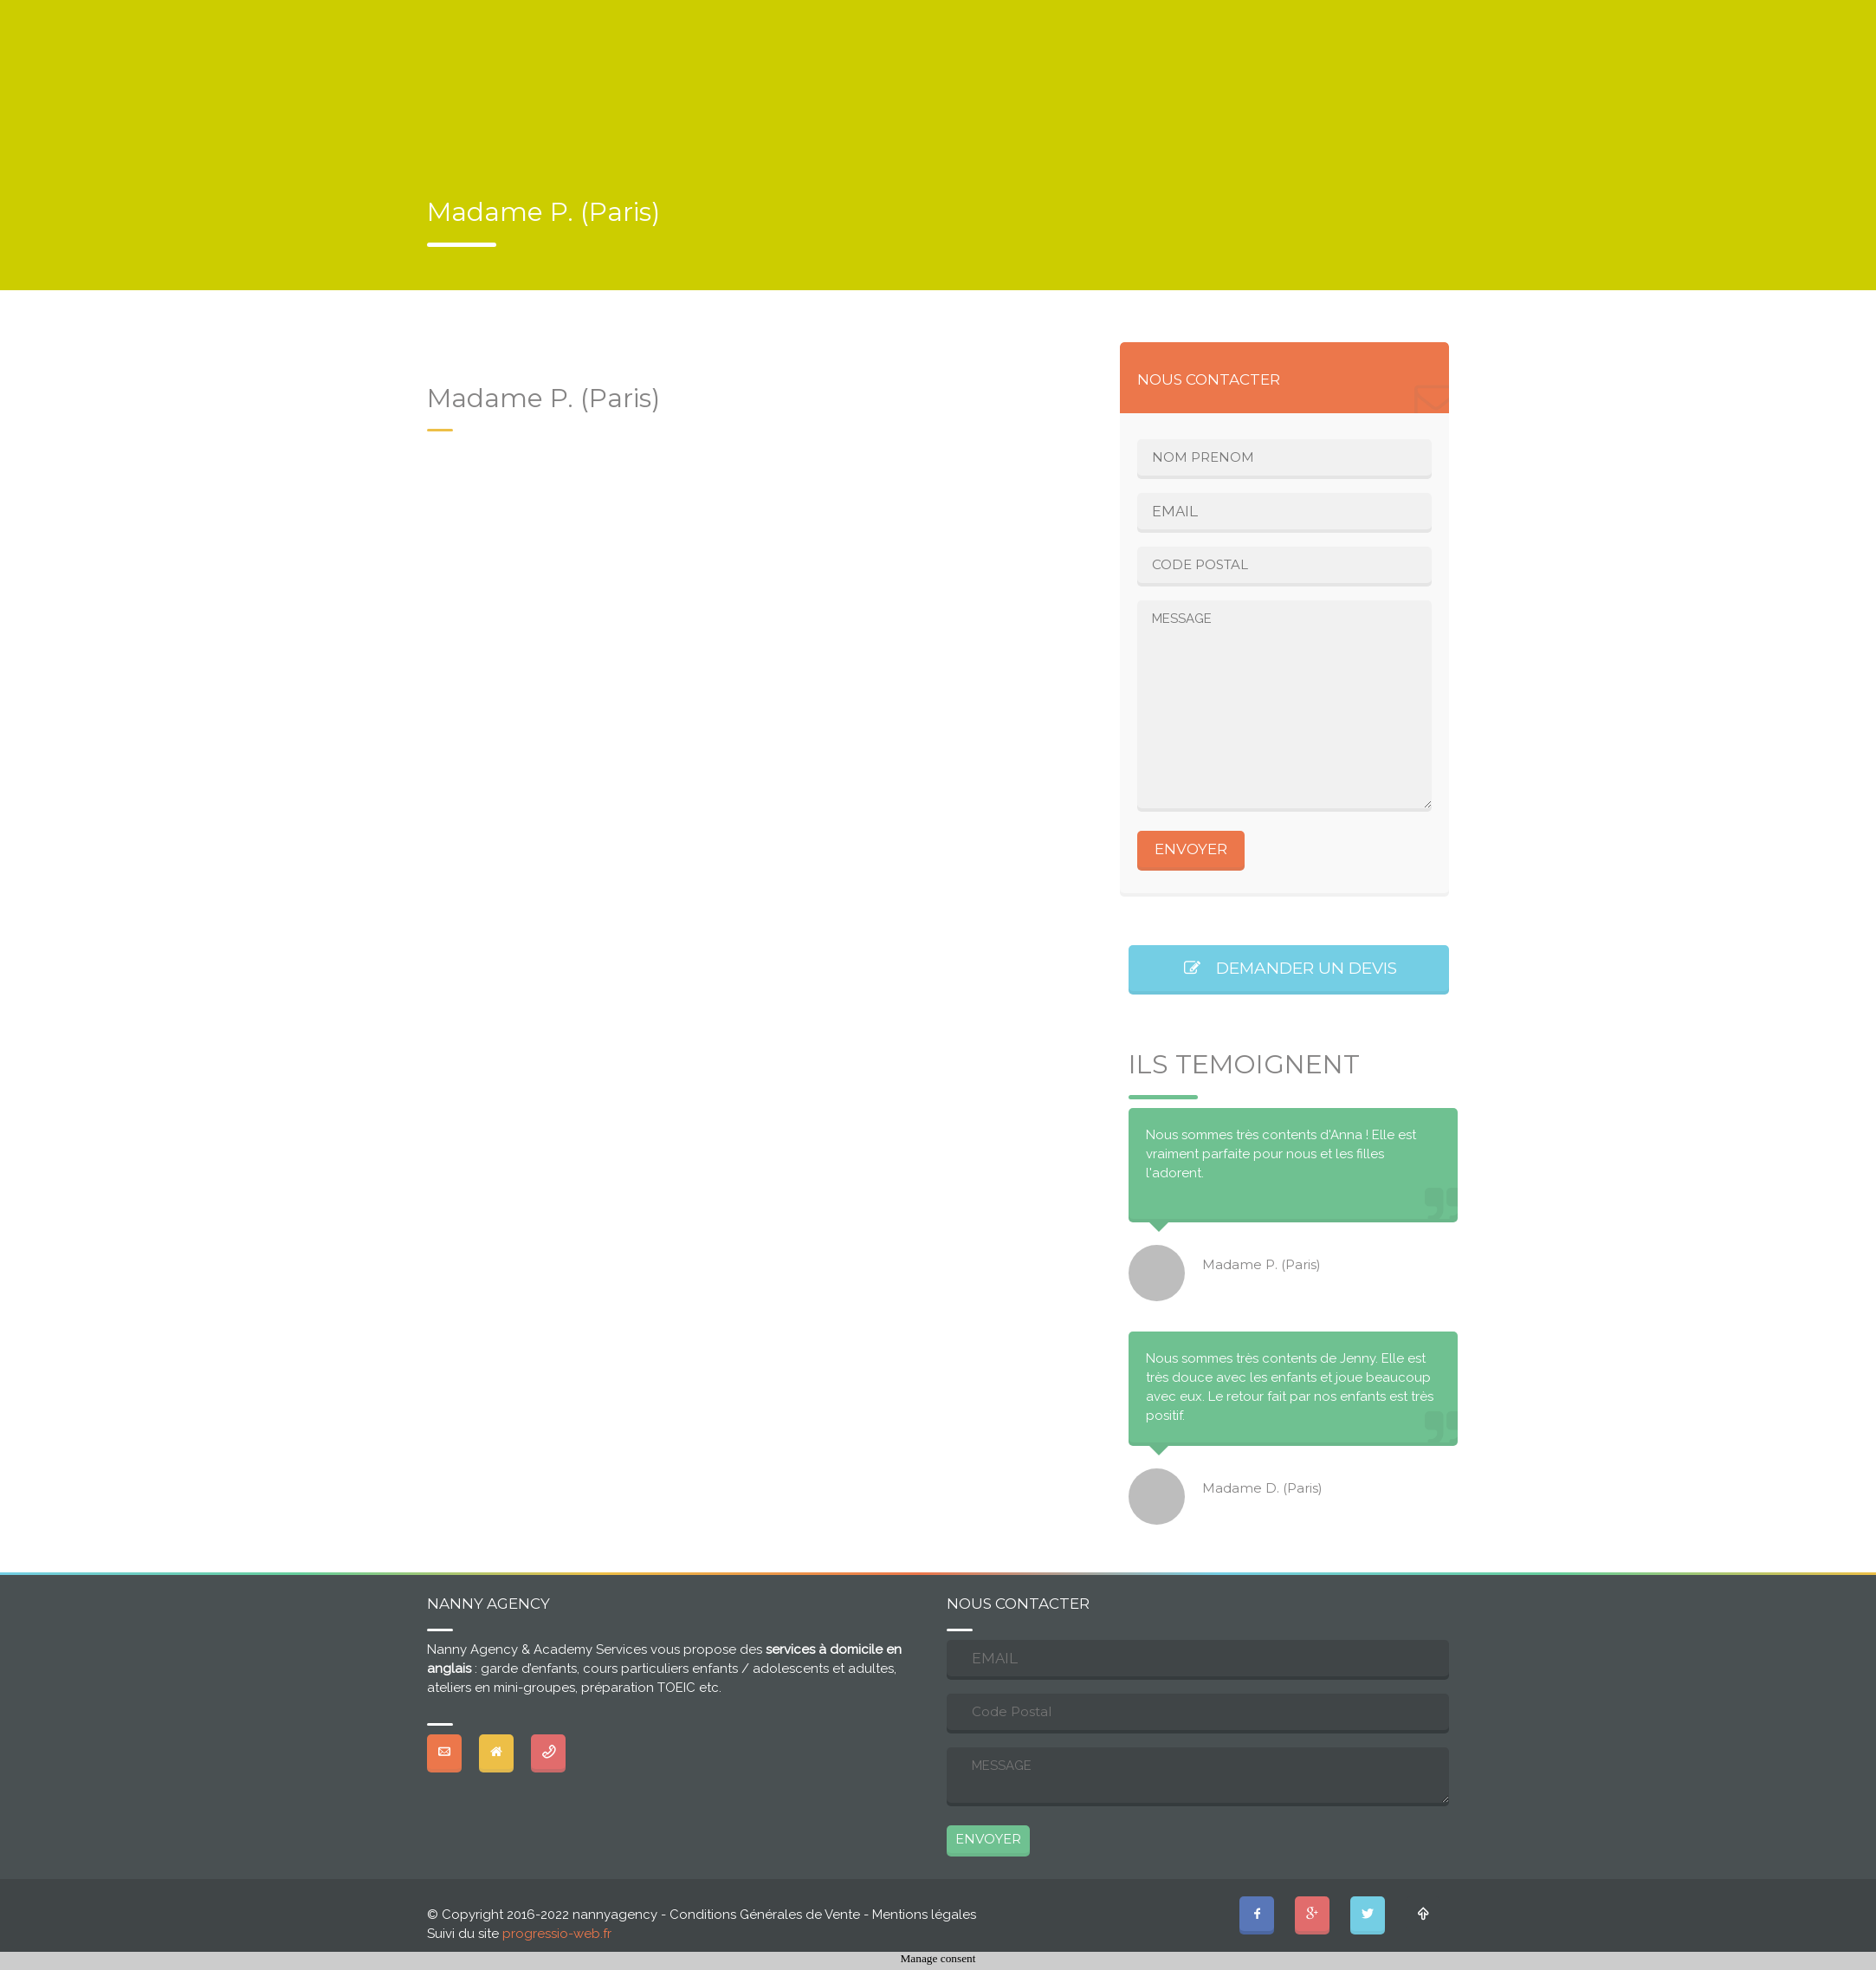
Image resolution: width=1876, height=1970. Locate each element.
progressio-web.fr (556, 1933)
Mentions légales (924, 1914)
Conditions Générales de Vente (765, 1914)
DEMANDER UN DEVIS (1289, 968)
